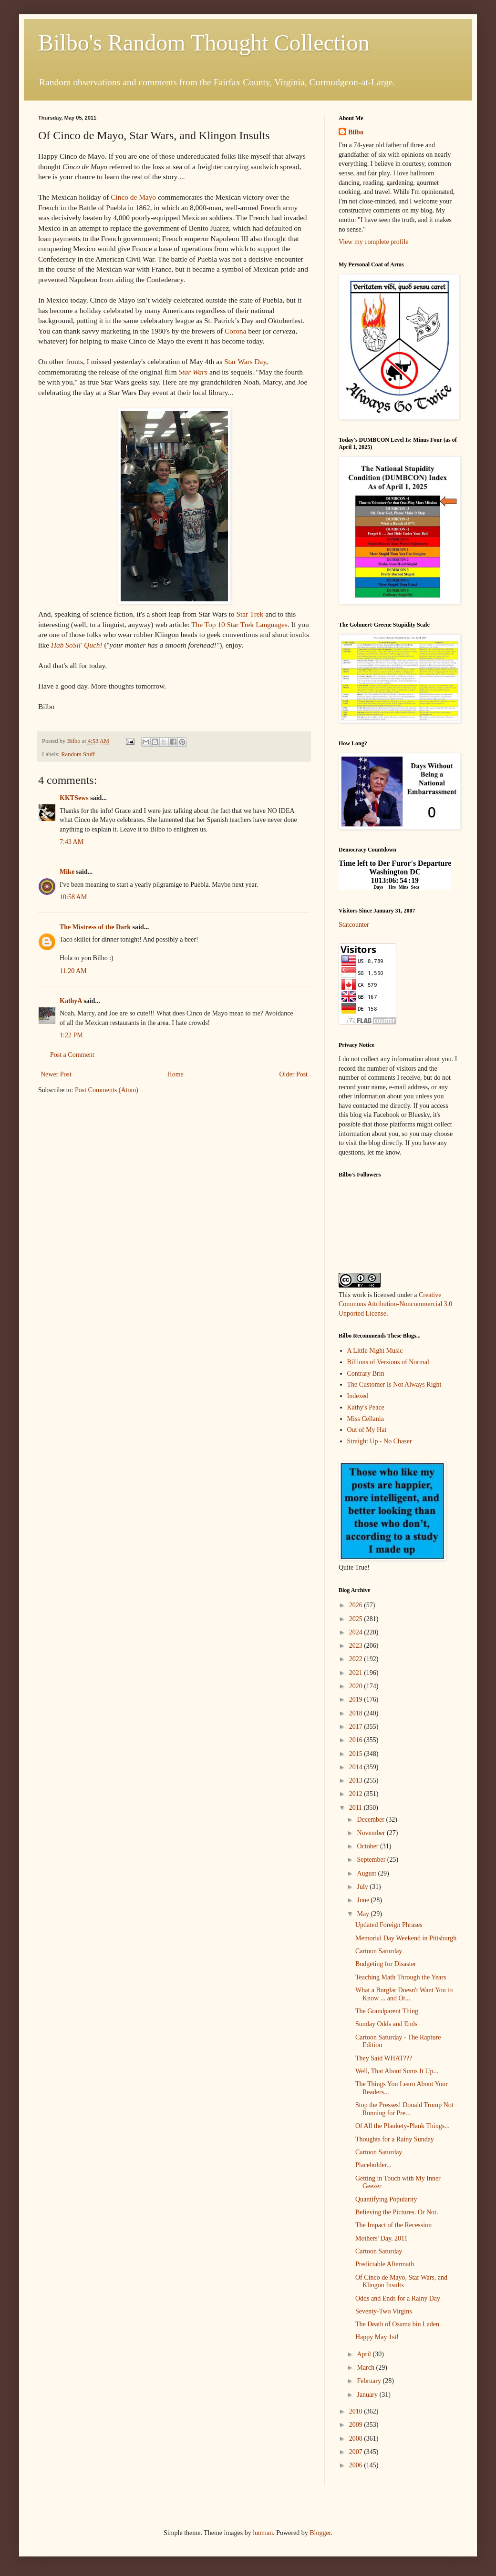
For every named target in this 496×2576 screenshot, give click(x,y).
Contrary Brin (365, 1373)
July (363, 1886)
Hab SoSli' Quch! (77, 645)
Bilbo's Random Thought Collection (203, 42)
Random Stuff (78, 754)
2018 (356, 1713)
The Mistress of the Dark (95, 927)
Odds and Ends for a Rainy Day (397, 2298)
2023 (356, 1645)
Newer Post (56, 1074)
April (364, 2354)
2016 (356, 1740)
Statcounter (354, 924)
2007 (356, 2451)
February (369, 2380)
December (371, 1819)
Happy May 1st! (377, 2337)
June (364, 1900)
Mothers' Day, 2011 (381, 2238)
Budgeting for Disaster (385, 1963)
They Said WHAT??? (383, 2058)
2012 (356, 1793)
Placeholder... (373, 2165)
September (372, 1859)
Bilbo (355, 132)
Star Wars (192, 372)
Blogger (320, 2532)
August (367, 1873)
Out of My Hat (367, 1429)
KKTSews (74, 797)
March (366, 2367)
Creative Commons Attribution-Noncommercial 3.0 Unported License (395, 1304)
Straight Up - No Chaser (379, 1441)
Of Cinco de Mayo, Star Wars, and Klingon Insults (401, 2281)
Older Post (293, 1074)
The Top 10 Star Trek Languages (239, 624)
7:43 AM (71, 841)
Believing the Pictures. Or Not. (396, 2212)
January (368, 2394)
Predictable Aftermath (384, 2264)
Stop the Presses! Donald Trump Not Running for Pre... (404, 2109)
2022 (356, 1659)
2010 (356, 2411)
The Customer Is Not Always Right (394, 1384)
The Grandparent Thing (386, 2011)
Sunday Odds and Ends (386, 2024)
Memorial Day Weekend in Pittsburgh (405, 1938)
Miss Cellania (365, 1418)
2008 (356, 2438)
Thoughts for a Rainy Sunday (394, 2139)
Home (175, 1074)
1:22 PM (71, 1035)
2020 (356, 1686)
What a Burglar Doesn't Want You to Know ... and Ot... (404, 1994)
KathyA (71, 1000)
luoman (263, 2532)
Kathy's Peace (365, 1407)
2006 (356, 2465)
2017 (356, 1726)
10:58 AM (73, 897)
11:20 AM (73, 970)
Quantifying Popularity (386, 2199)
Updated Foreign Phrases (389, 1924)
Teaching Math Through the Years (400, 1977)
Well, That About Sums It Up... (396, 2071)
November (372, 1832)
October (368, 1846)
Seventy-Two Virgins (383, 2311)
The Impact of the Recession (393, 2225)
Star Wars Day (245, 361)
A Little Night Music (375, 1350)
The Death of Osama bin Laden (397, 2324)
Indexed (358, 1396)
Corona (235, 331)
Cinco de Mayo (133, 197)
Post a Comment (72, 1054)
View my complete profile (374, 241)
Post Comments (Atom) (106, 1090)
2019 (356, 1699)
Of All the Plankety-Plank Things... (402, 2126)
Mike (67, 871)
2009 (356, 2424)
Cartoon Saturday (378, 1951)
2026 (356, 1605)
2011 (356, 1807)
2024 (356, 1632)
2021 (356, 1672)
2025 (356, 1619)
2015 (356, 1753)
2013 (356, 1780)
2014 (356, 1767)
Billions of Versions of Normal (388, 1362)
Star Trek (249, 614)
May (364, 1913)
